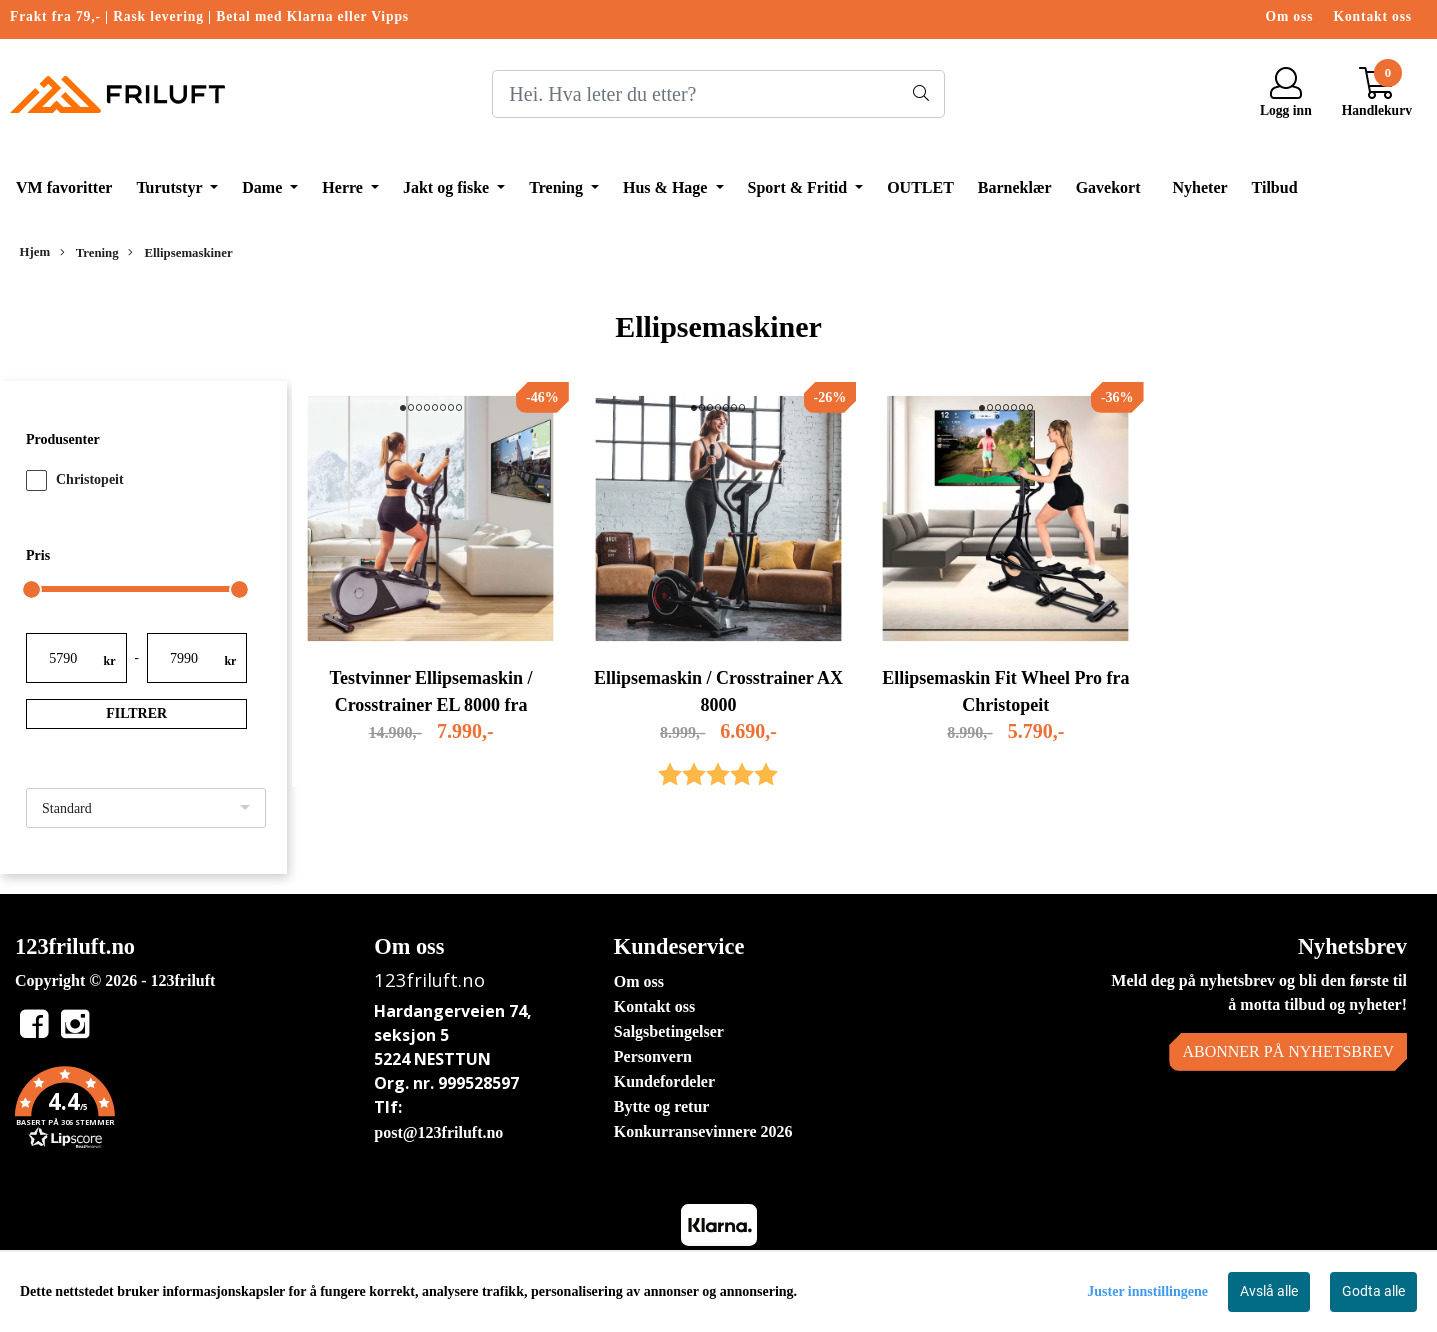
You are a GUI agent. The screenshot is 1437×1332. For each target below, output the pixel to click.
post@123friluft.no (438, 1132)
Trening (558, 187)
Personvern (653, 1056)
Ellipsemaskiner (180, 253)
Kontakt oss (1373, 16)
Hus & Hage (667, 187)
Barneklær (1015, 187)
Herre (344, 187)
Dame (264, 187)
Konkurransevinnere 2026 (703, 1131)
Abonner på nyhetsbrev (1288, 1051)
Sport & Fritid (800, 187)
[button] (179, 1111)
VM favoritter (64, 187)
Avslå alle (1269, 1291)
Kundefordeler (664, 1081)
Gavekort (1108, 187)
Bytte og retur (662, 1106)
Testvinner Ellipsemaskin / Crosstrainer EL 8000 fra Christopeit (431, 705)
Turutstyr (171, 187)
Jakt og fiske (448, 187)
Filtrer (136, 713)
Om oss (1290, 16)
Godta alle (1373, 1291)
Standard (67, 808)
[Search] (718, 94)
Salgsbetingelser (669, 1031)
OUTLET (920, 187)
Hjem (35, 252)
